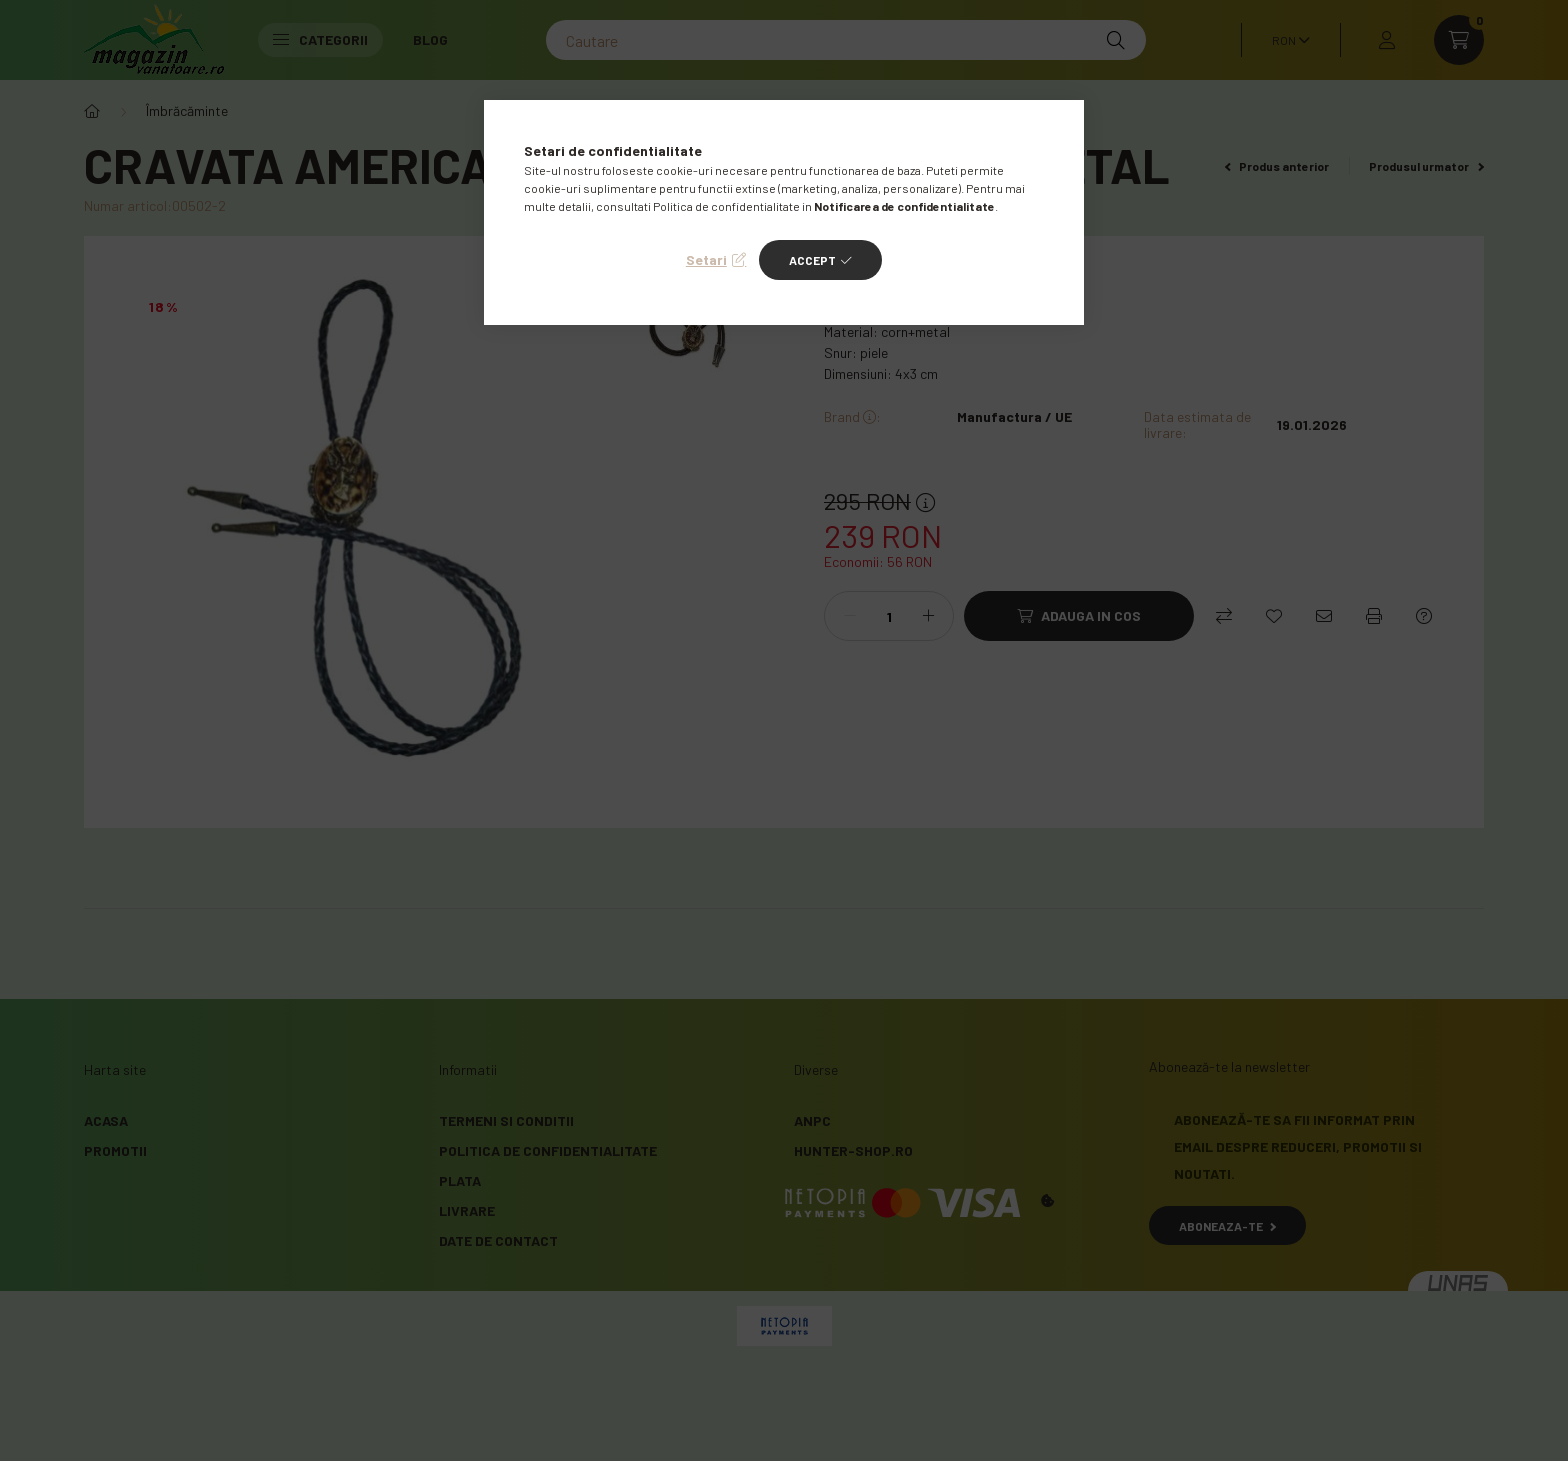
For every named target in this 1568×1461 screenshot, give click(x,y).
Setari (706, 259)
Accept (812, 260)
